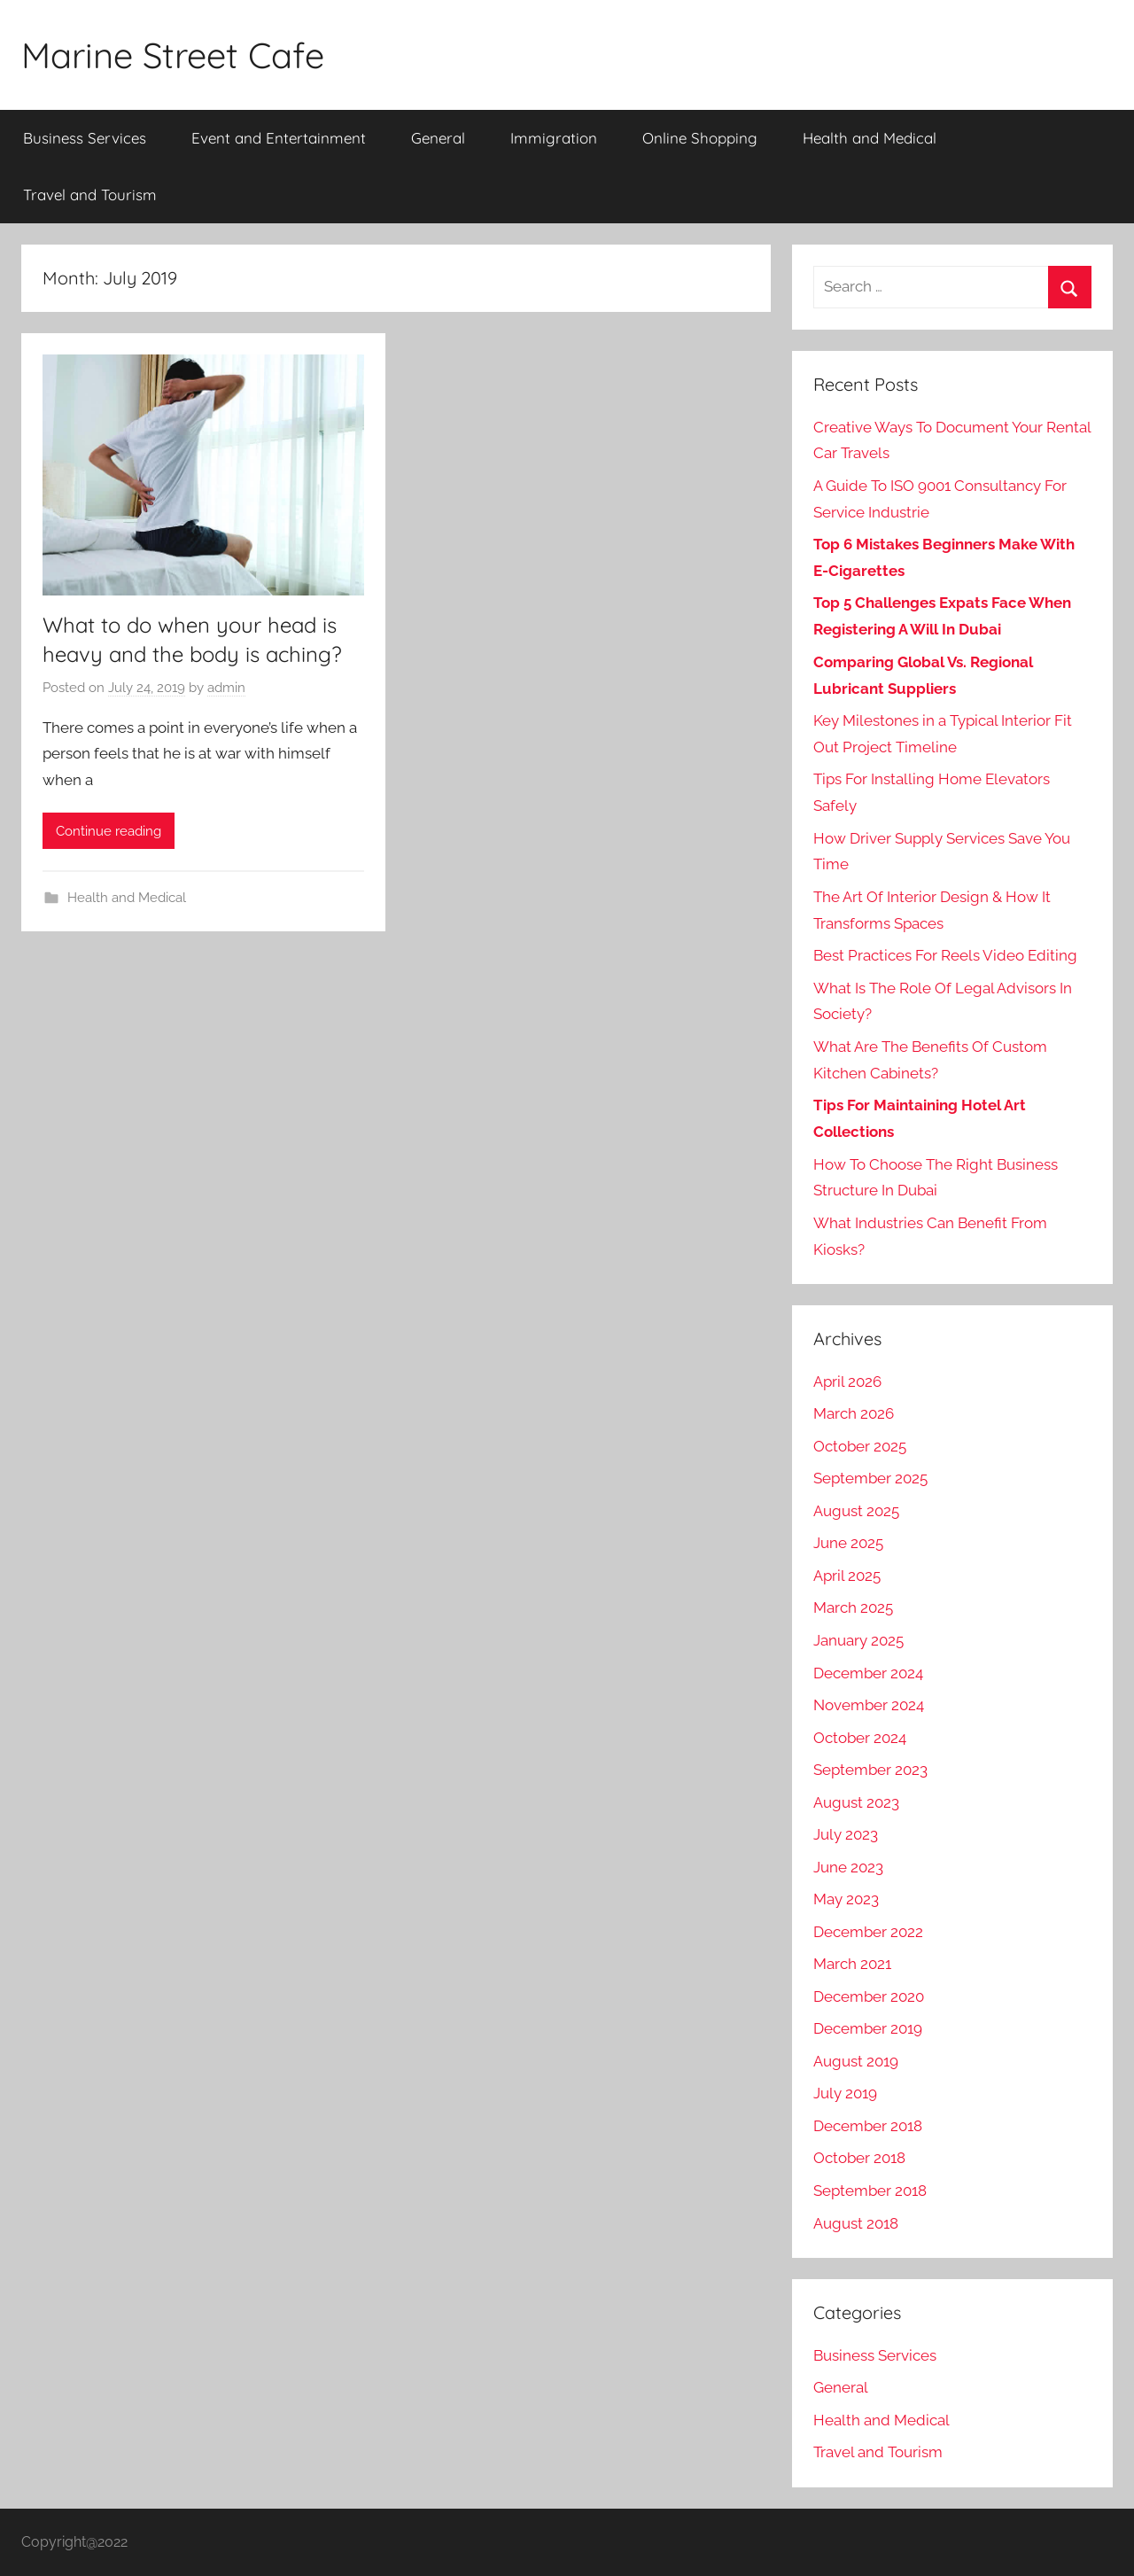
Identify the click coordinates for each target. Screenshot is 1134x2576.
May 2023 (846, 1899)
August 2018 (855, 2223)
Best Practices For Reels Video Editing (945, 955)
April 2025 (847, 1575)
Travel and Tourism (90, 194)
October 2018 (859, 2158)
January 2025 (858, 1640)
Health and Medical (869, 137)
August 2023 (856, 1802)
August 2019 (855, 2061)
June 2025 (848, 1543)
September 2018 (870, 2190)
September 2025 (870, 1478)
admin (226, 688)
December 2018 (867, 2126)
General (438, 137)
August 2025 (856, 1511)
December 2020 (868, 1996)
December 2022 (868, 1932)
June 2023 (848, 1867)
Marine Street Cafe (172, 55)
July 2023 (845, 1834)
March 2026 (853, 1413)
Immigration (553, 137)
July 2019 (845, 2093)
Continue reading (108, 831)
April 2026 (847, 1381)
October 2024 (859, 1738)
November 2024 (868, 1705)
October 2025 (859, 1446)
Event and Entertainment (278, 137)
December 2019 (867, 2028)
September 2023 (870, 1769)
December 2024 (868, 1673)
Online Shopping (699, 137)
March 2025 (853, 1607)
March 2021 (852, 1964)
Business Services (84, 137)
